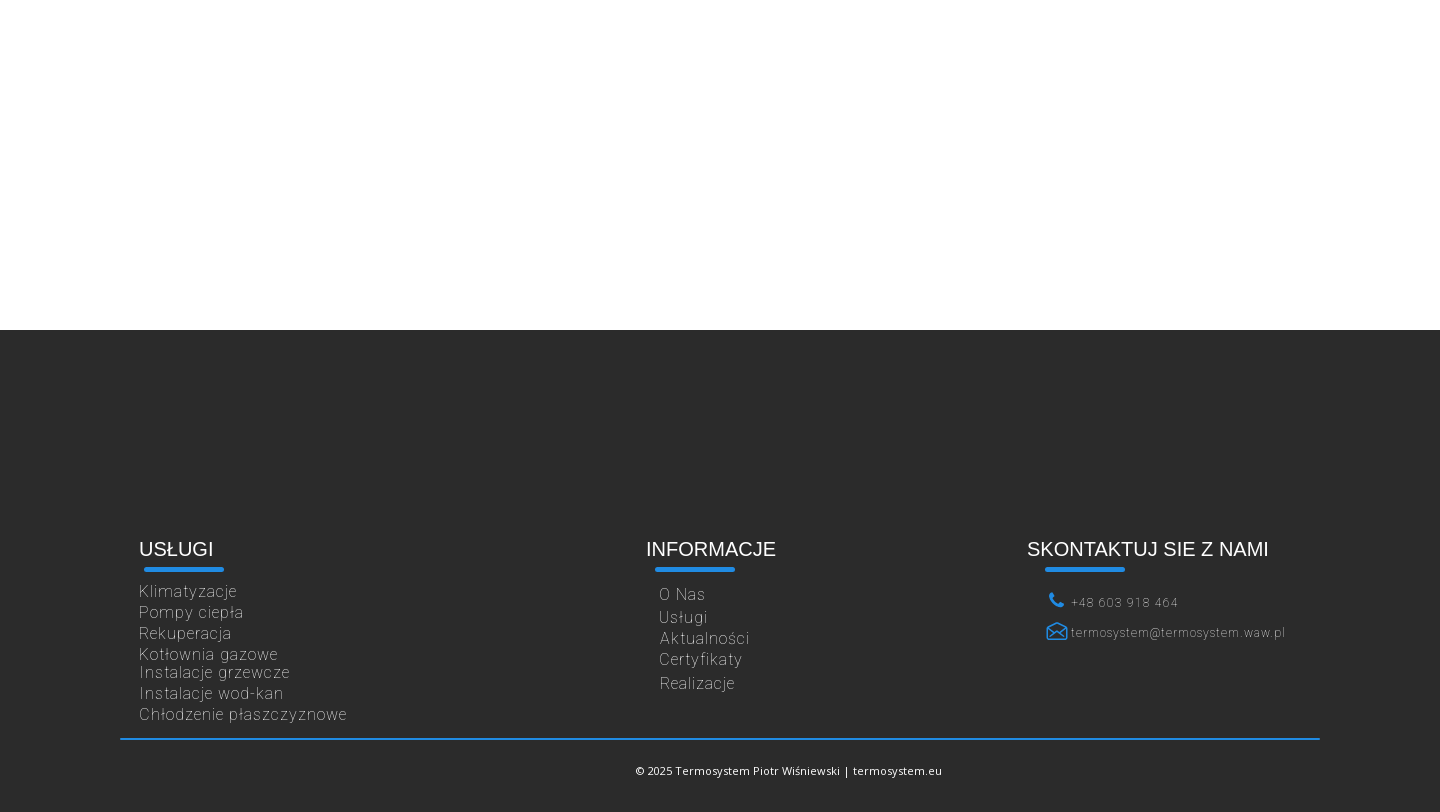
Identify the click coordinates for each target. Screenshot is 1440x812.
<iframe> (720, 440)
